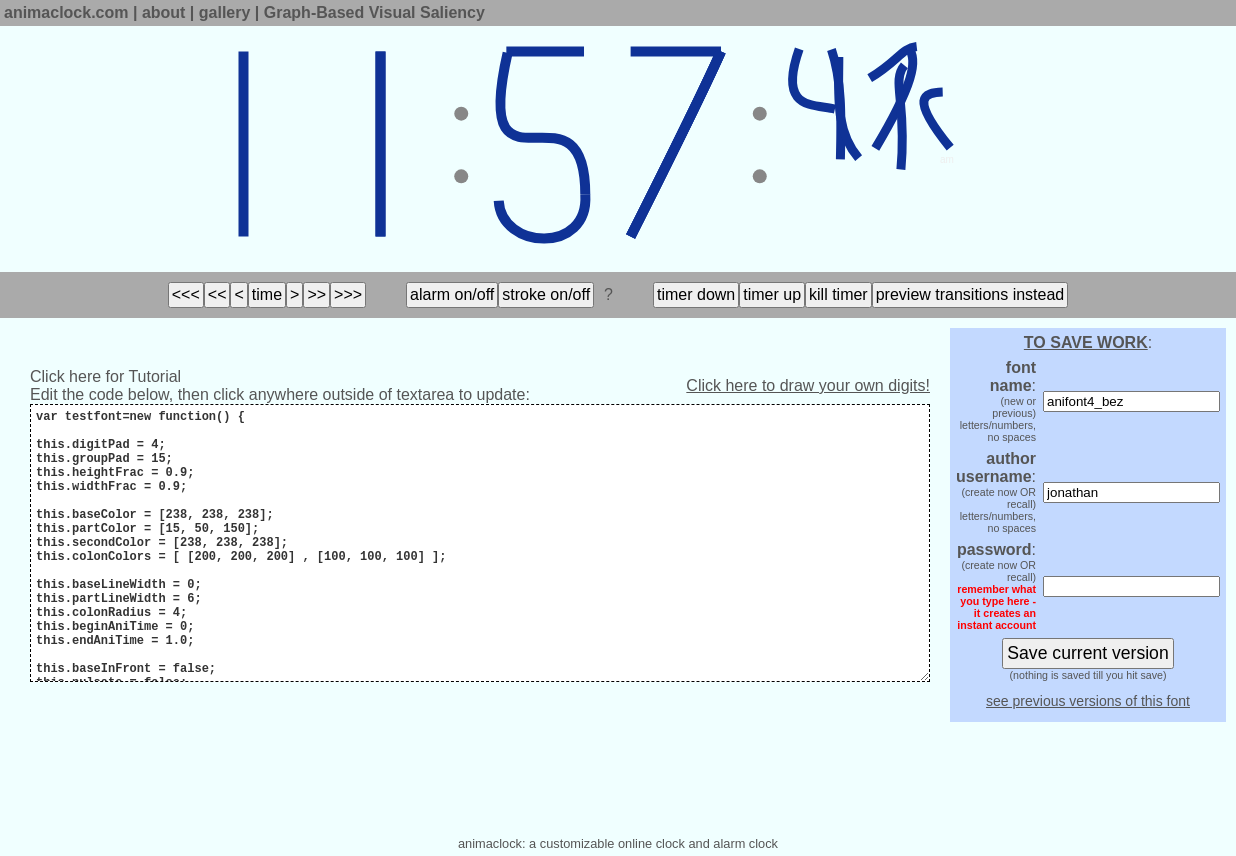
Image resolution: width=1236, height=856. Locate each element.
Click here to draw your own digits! (808, 385)
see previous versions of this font (1088, 701)
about (164, 12)
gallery (225, 12)
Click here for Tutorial (105, 376)
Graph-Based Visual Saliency (374, 12)
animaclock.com (66, 12)
